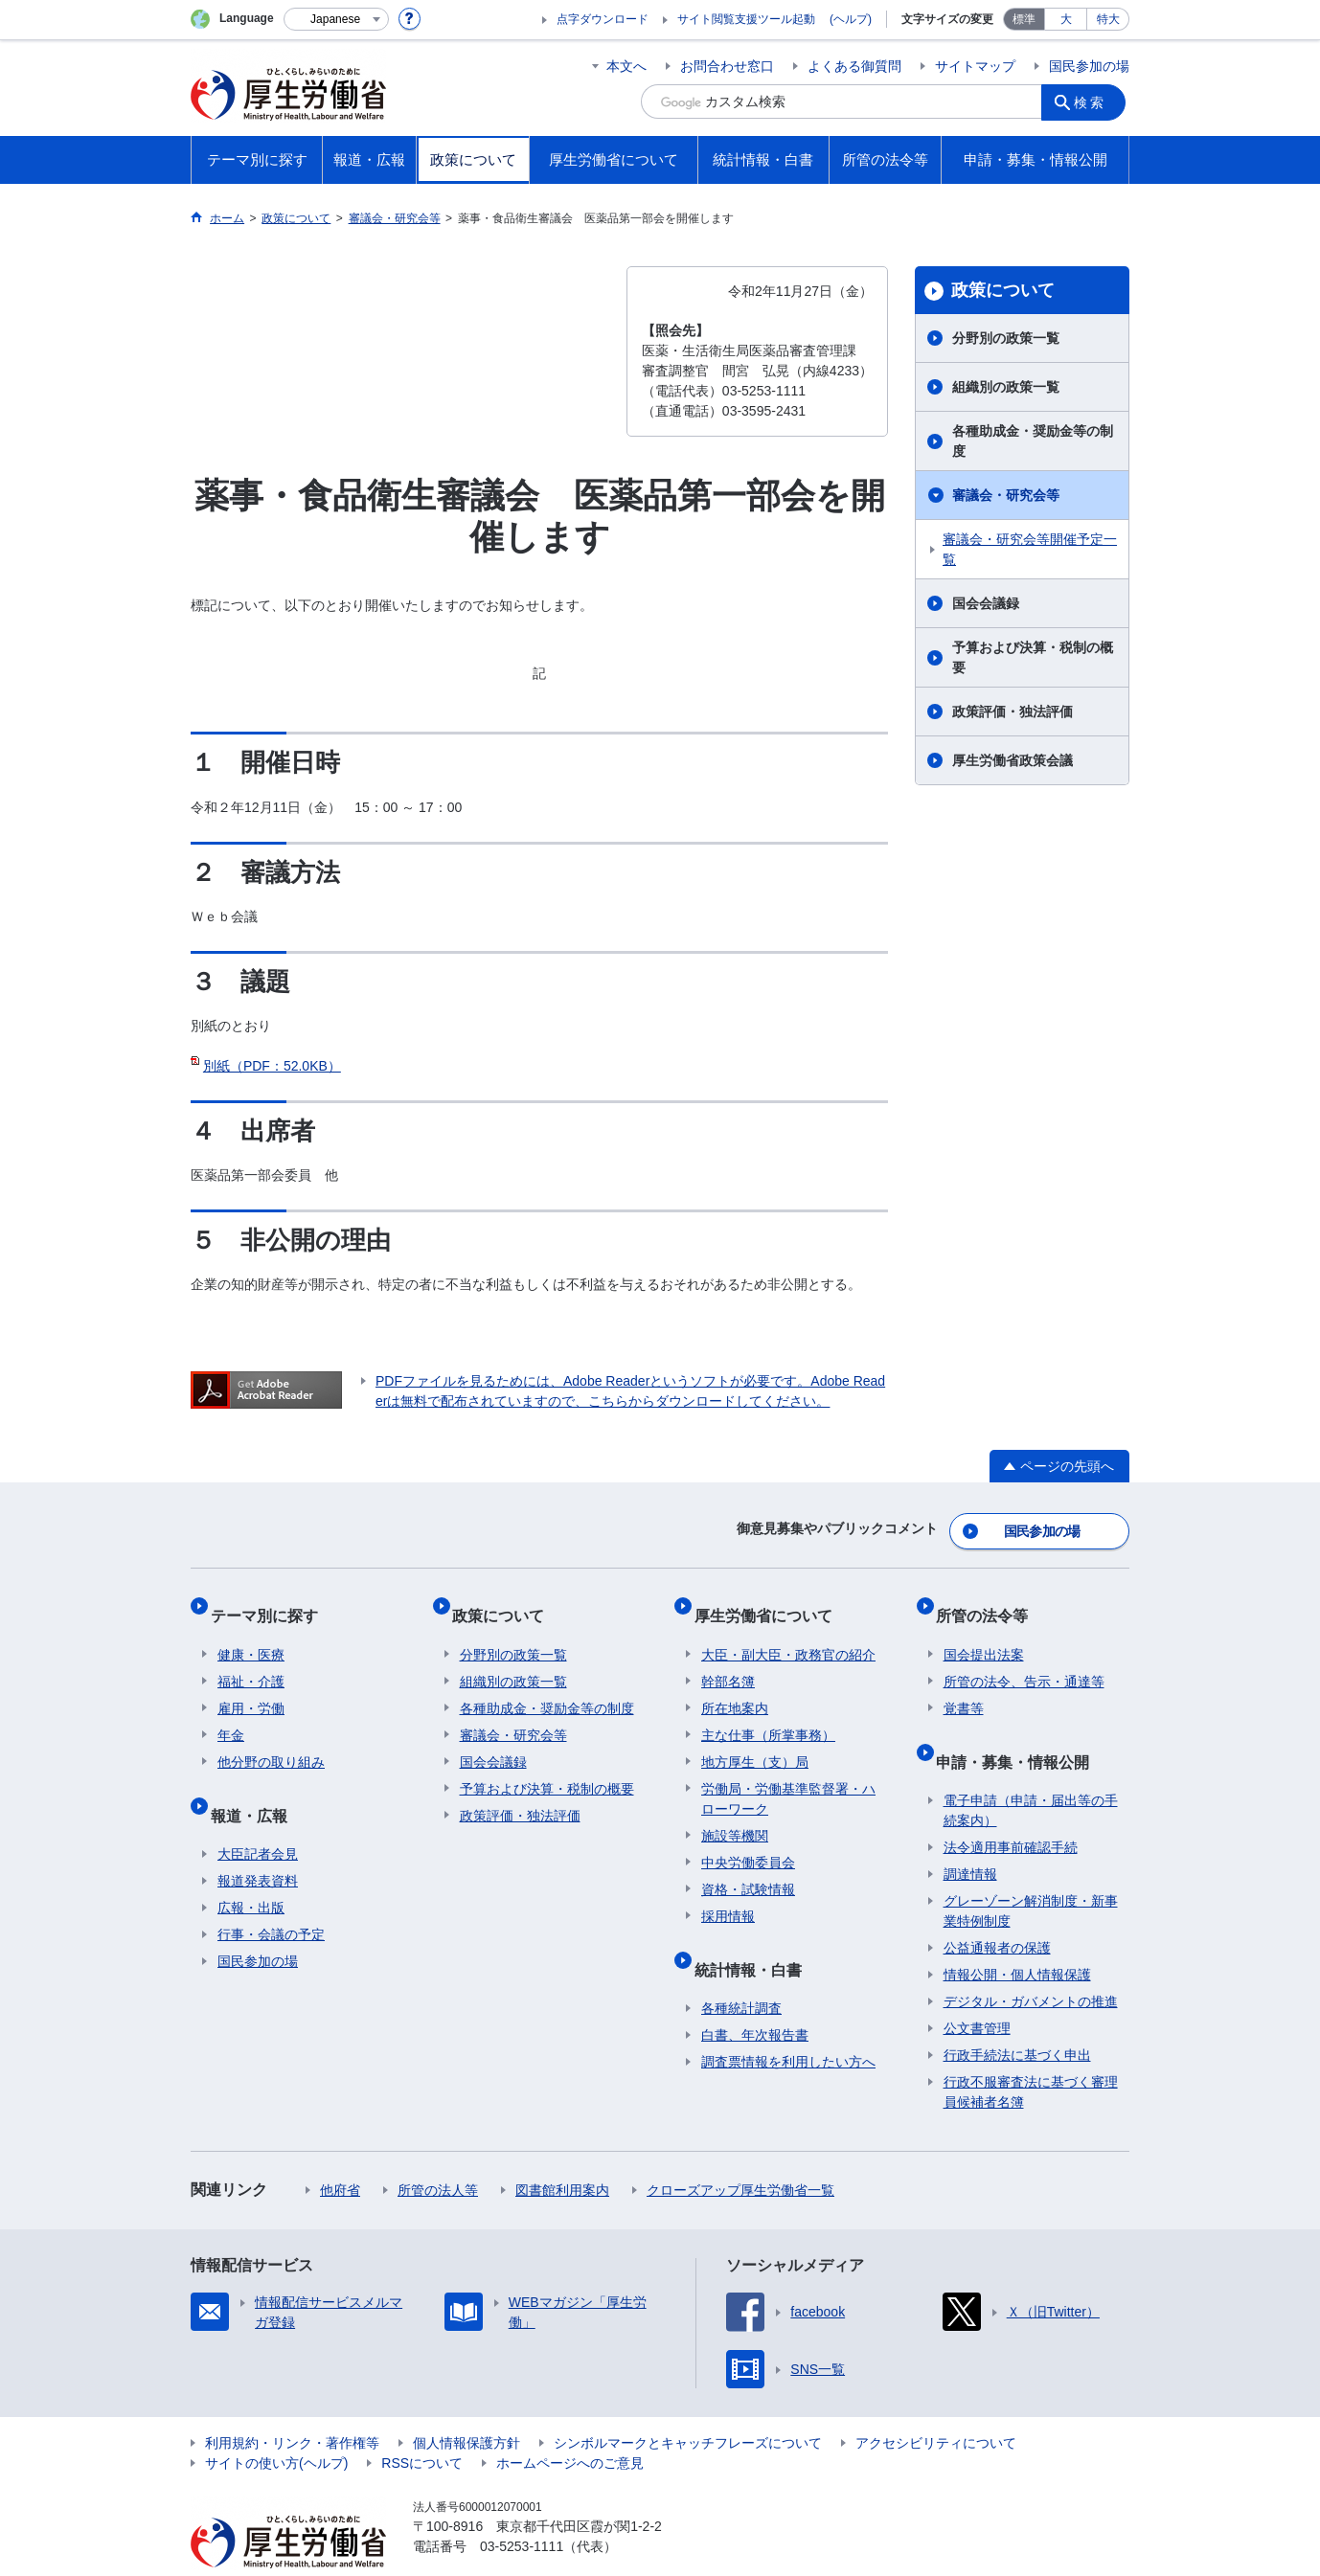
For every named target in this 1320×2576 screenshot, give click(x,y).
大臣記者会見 (257, 1816)
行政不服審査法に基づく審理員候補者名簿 (1031, 2054)
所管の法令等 (990, 1601)
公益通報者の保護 (997, 1910)
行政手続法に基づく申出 (1017, 2017)
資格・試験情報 (748, 1867)
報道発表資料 (257, 1843)
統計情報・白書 (754, 1939)
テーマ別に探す (271, 1601)
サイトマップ (975, 66)
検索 (1095, 101)
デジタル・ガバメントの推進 (1031, 1964)
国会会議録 (985, 603)
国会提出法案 (984, 1632)
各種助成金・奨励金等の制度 (1032, 441)
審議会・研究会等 (1005, 495)
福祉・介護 (250, 1659)
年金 (230, 1713)
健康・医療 (250, 1632)
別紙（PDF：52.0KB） (272, 1065)
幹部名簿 (728, 1659)
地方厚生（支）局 (754, 1740)
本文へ (626, 66)
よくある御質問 (854, 66)
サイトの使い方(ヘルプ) (276, 2425)
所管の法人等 (438, 2152)
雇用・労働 (250, 1686)
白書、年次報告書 (754, 1997)
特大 (1108, 19)
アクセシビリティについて (935, 2405)
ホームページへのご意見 (570, 2425)
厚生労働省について (770, 1601)
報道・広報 (255, 1784)
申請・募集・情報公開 (1020, 1731)
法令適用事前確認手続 (1011, 1810)
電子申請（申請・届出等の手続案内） (1031, 1773)
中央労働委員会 (748, 1840)
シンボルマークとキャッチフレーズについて (688, 2405)
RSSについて (422, 2425)
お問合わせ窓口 (727, 66)
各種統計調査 (741, 1970)
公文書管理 (977, 1991)
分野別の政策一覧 (1005, 338)
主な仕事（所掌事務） (768, 1713)
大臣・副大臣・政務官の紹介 (788, 1632)
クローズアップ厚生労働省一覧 (740, 2152)
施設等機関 (734, 1813)
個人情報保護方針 (466, 2405)
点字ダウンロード (603, 19)
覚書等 (964, 1686)
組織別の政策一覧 (1005, 387)
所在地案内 (734, 1686)
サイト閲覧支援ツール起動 (746, 19)
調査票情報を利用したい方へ (788, 2024)
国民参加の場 (1089, 66)
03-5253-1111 (521, 2509)
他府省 (340, 2152)
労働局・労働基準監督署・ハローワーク (788, 1777)
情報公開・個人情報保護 (1017, 1937)
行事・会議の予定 (271, 1897)
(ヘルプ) (851, 19)
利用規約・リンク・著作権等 (292, 2405)
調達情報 (970, 1836)
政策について (1003, 290)
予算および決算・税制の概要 (1032, 657)
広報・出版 (250, 1870)
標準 (1024, 19)
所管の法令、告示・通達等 (1024, 1659)
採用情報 (728, 1894)
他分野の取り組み (271, 1740)
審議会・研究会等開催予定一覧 (1030, 549)
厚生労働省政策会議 (1012, 760)
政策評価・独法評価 (1012, 711)
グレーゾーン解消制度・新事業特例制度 (1031, 1873)
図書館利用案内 (562, 2152)
